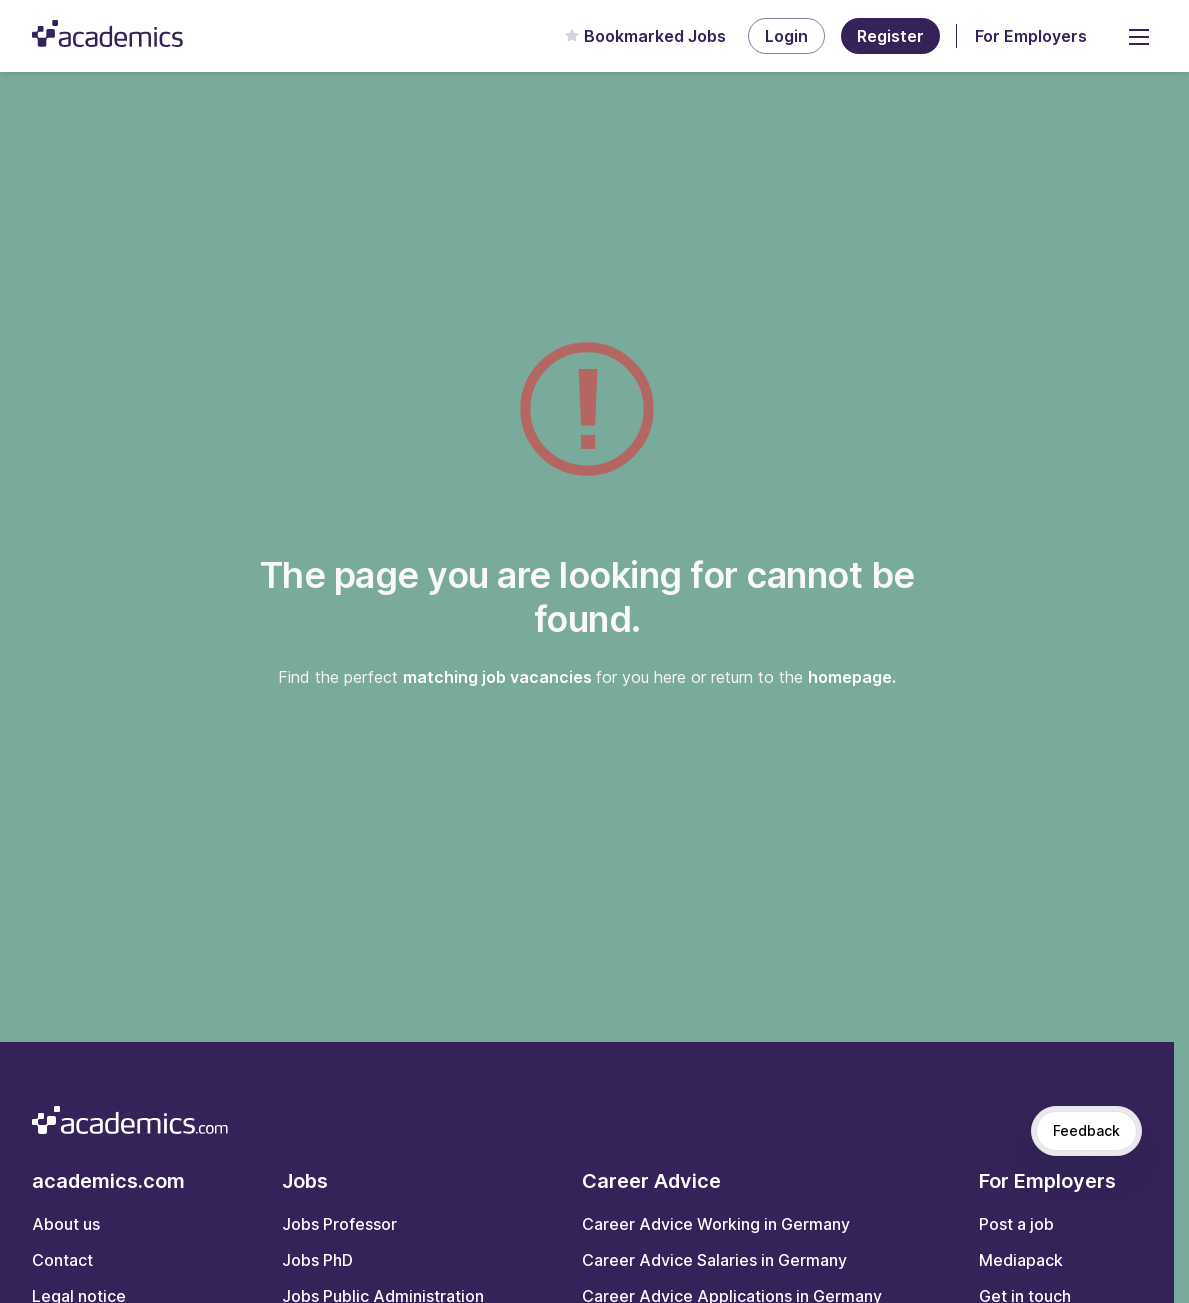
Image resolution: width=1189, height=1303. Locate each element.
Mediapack (1021, 1260)
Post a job (1016, 1224)
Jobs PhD (317, 1260)
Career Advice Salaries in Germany (714, 1260)
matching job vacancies (499, 677)
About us (66, 1224)
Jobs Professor (339, 1224)
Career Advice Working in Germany (716, 1224)
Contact (62, 1260)
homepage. (852, 677)
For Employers (1031, 36)
